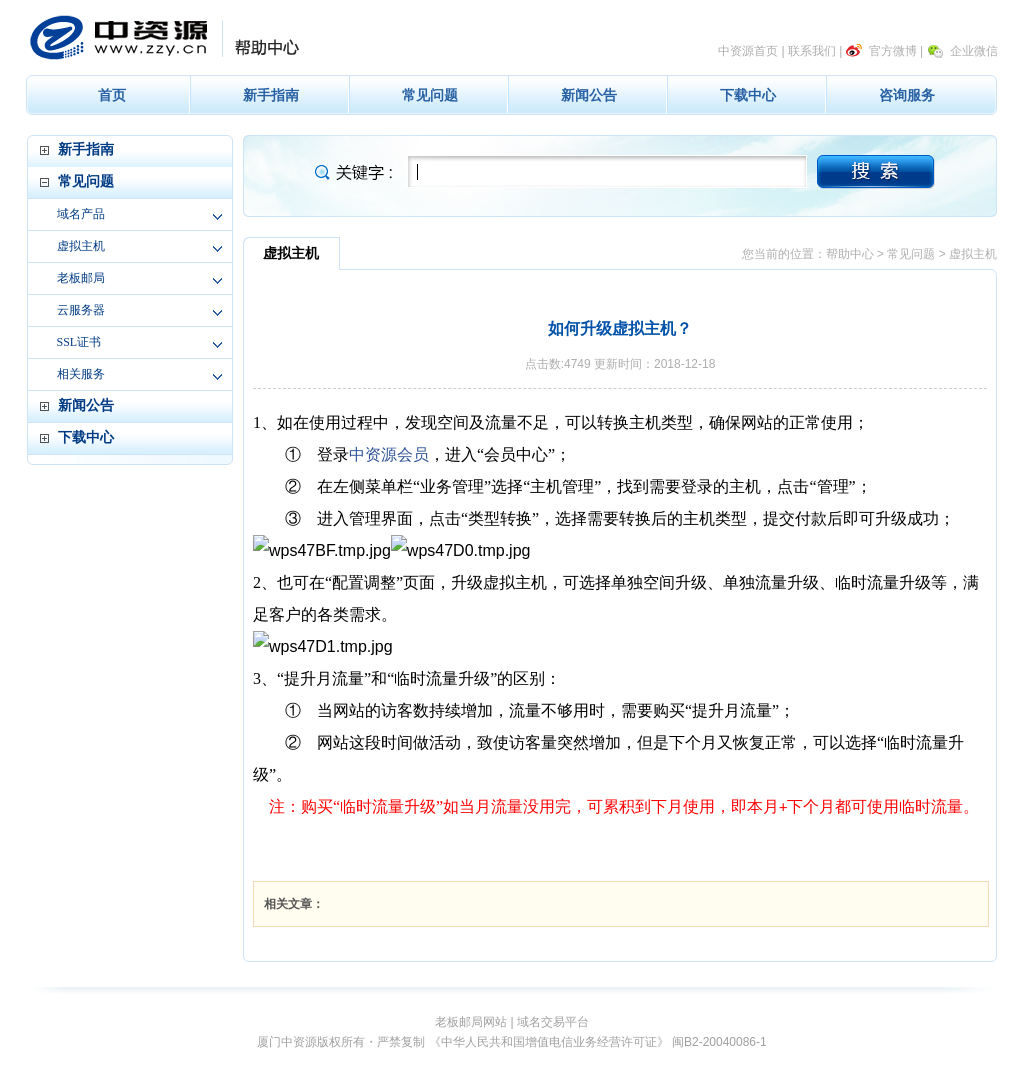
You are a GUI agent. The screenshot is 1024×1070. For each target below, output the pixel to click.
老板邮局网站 (471, 1022)
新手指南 (271, 95)
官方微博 (893, 51)
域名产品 (81, 214)
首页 (112, 95)
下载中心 (748, 95)
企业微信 (974, 51)
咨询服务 (907, 95)
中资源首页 (748, 51)
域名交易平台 (553, 1022)
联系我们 (812, 51)
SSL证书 (79, 342)
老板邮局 (81, 278)
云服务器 (81, 310)
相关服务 (81, 374)
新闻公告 (589, 95)
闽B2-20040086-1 (719, 1042)
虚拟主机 (81, 246)
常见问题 (430, 95)
